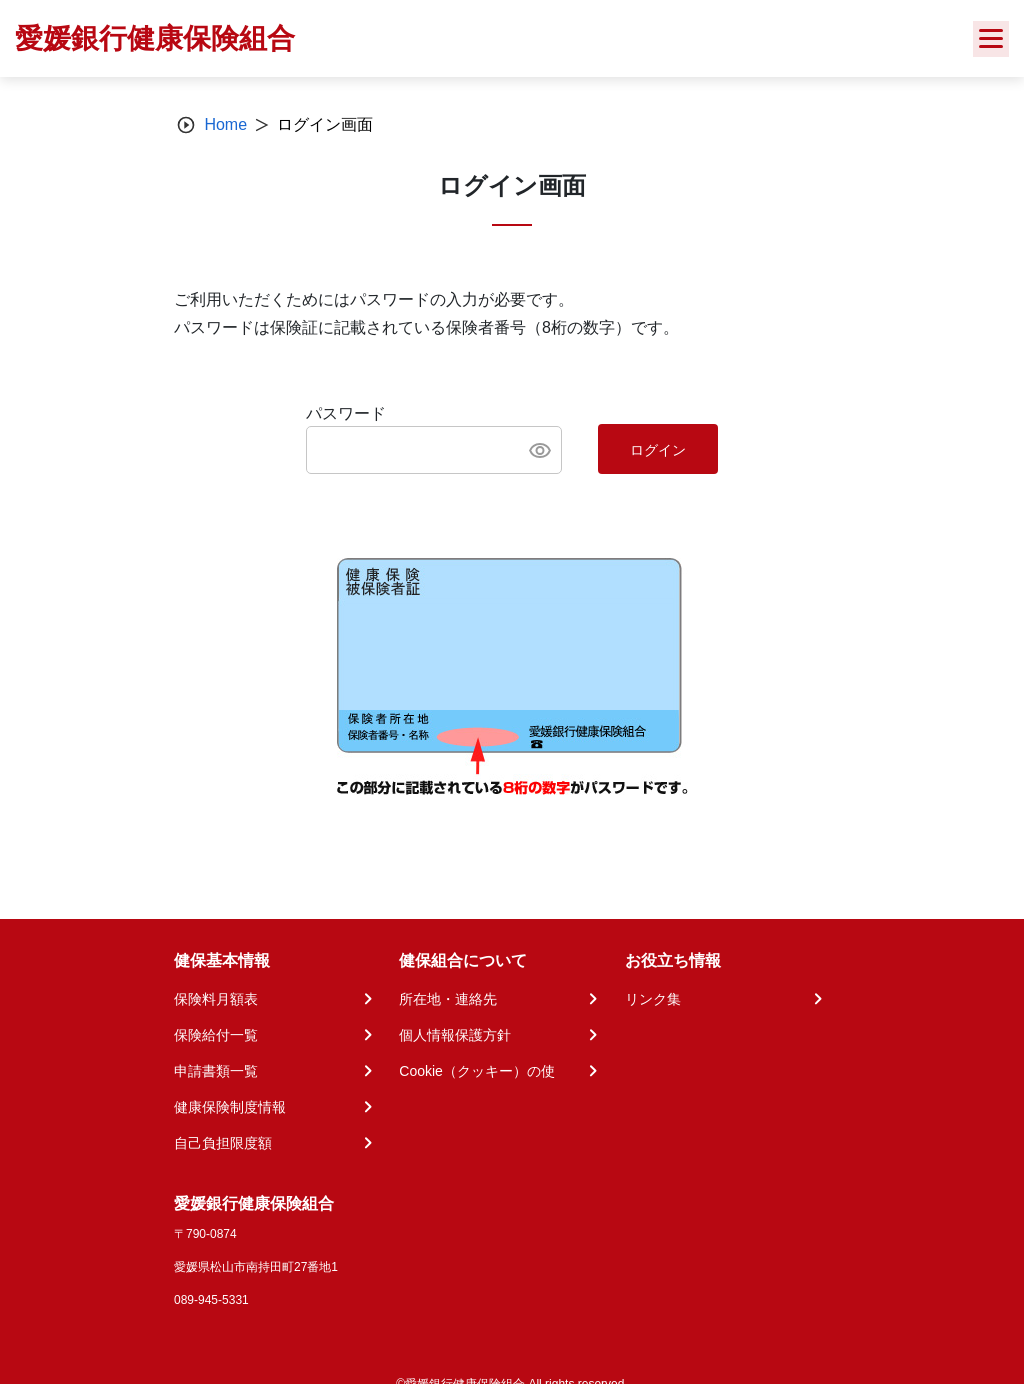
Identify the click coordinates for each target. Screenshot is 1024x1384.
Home (225, 124)
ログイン (658, 450)
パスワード (346, 413)
